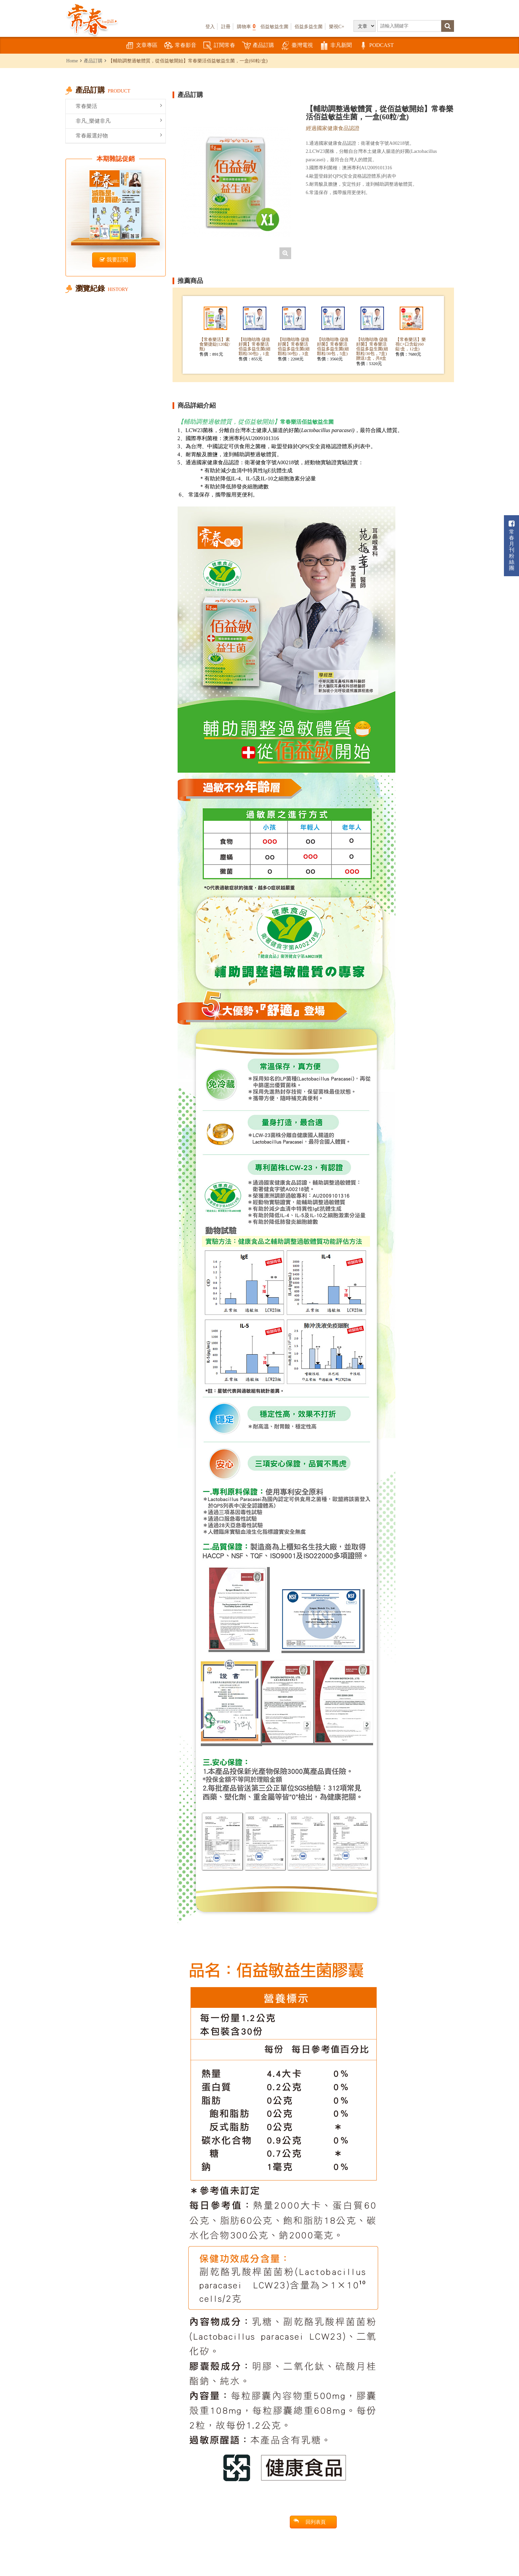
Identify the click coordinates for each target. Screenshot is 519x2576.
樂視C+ (336, 26)
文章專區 (141, 45)
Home (72, 60)
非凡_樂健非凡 (119, 120)
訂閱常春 (219, 45)
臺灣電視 (297, 45)
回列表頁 (310, 2521)
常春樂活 (119, 106)
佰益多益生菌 (309, 26)
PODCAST (376, 45)
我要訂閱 (114, 259)
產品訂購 (258, 45)
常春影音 (180, 45)
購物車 (246, 26)
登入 (210, 26)
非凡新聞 (336, 45)
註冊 (226, 26)
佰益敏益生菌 (274, 26)
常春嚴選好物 (119, 135)
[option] (236, 182)
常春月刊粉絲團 (512, 545)
